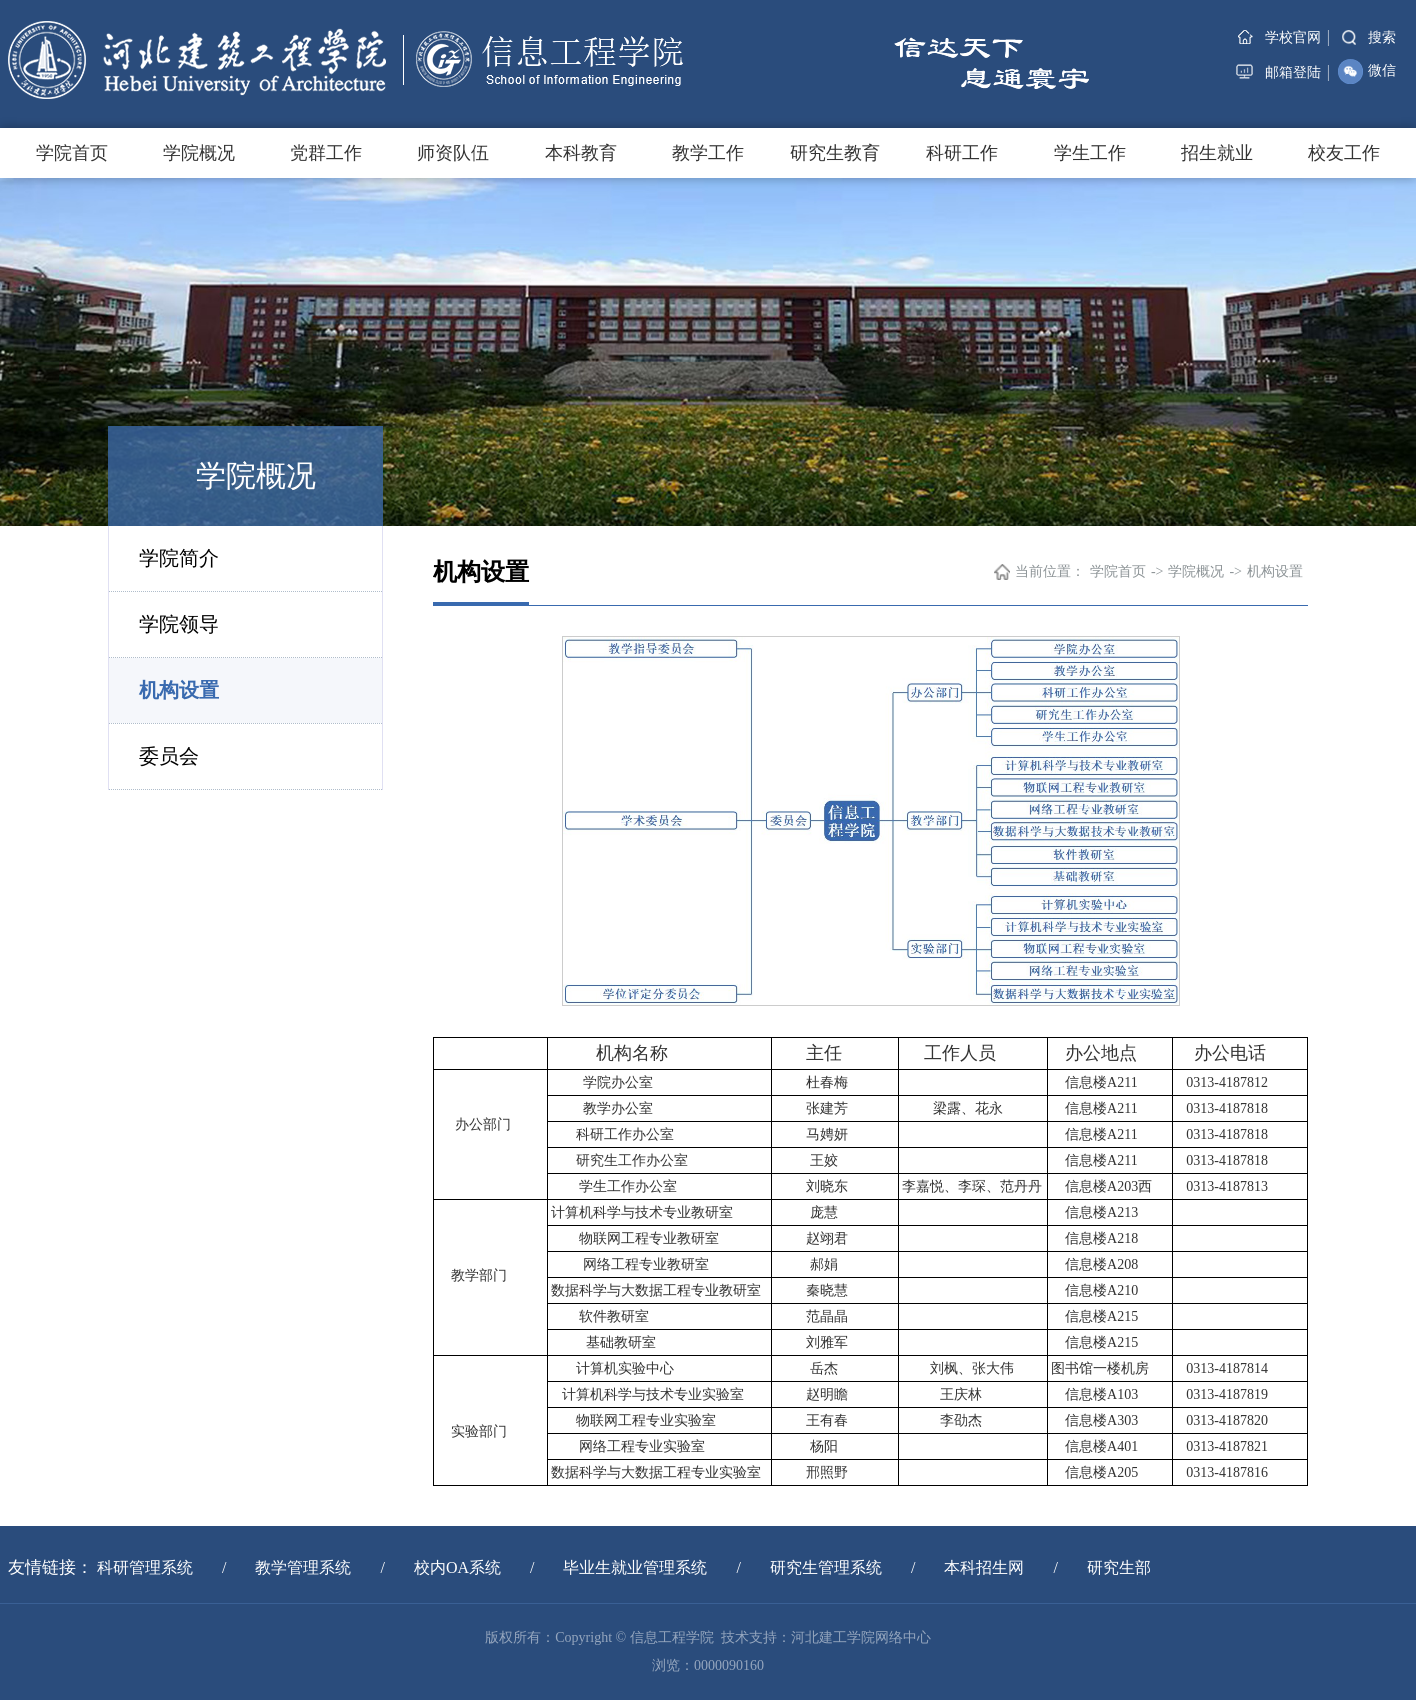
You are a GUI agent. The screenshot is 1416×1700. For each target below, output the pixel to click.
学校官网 (1279, 37)
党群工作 (326, 153)
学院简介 (179, 558)
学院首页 (72, 153)
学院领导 (179, 624)
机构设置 (179, 690)
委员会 (169, 756)
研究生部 (1119, 1567)
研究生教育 (835, 153)
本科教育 (581, 153)
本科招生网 (984, 1567)
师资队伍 (453, 153)
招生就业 (1217, 153)
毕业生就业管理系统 (635, 1567)
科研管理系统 (145, 1567)
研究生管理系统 (826, 1567)
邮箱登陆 (1278, 72)
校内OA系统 (457, 1567)
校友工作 (1344, 153)
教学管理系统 (303, 1567)
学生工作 (1090, 153)
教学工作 (708, 153)
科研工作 (962, 153)
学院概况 (199, 153)
